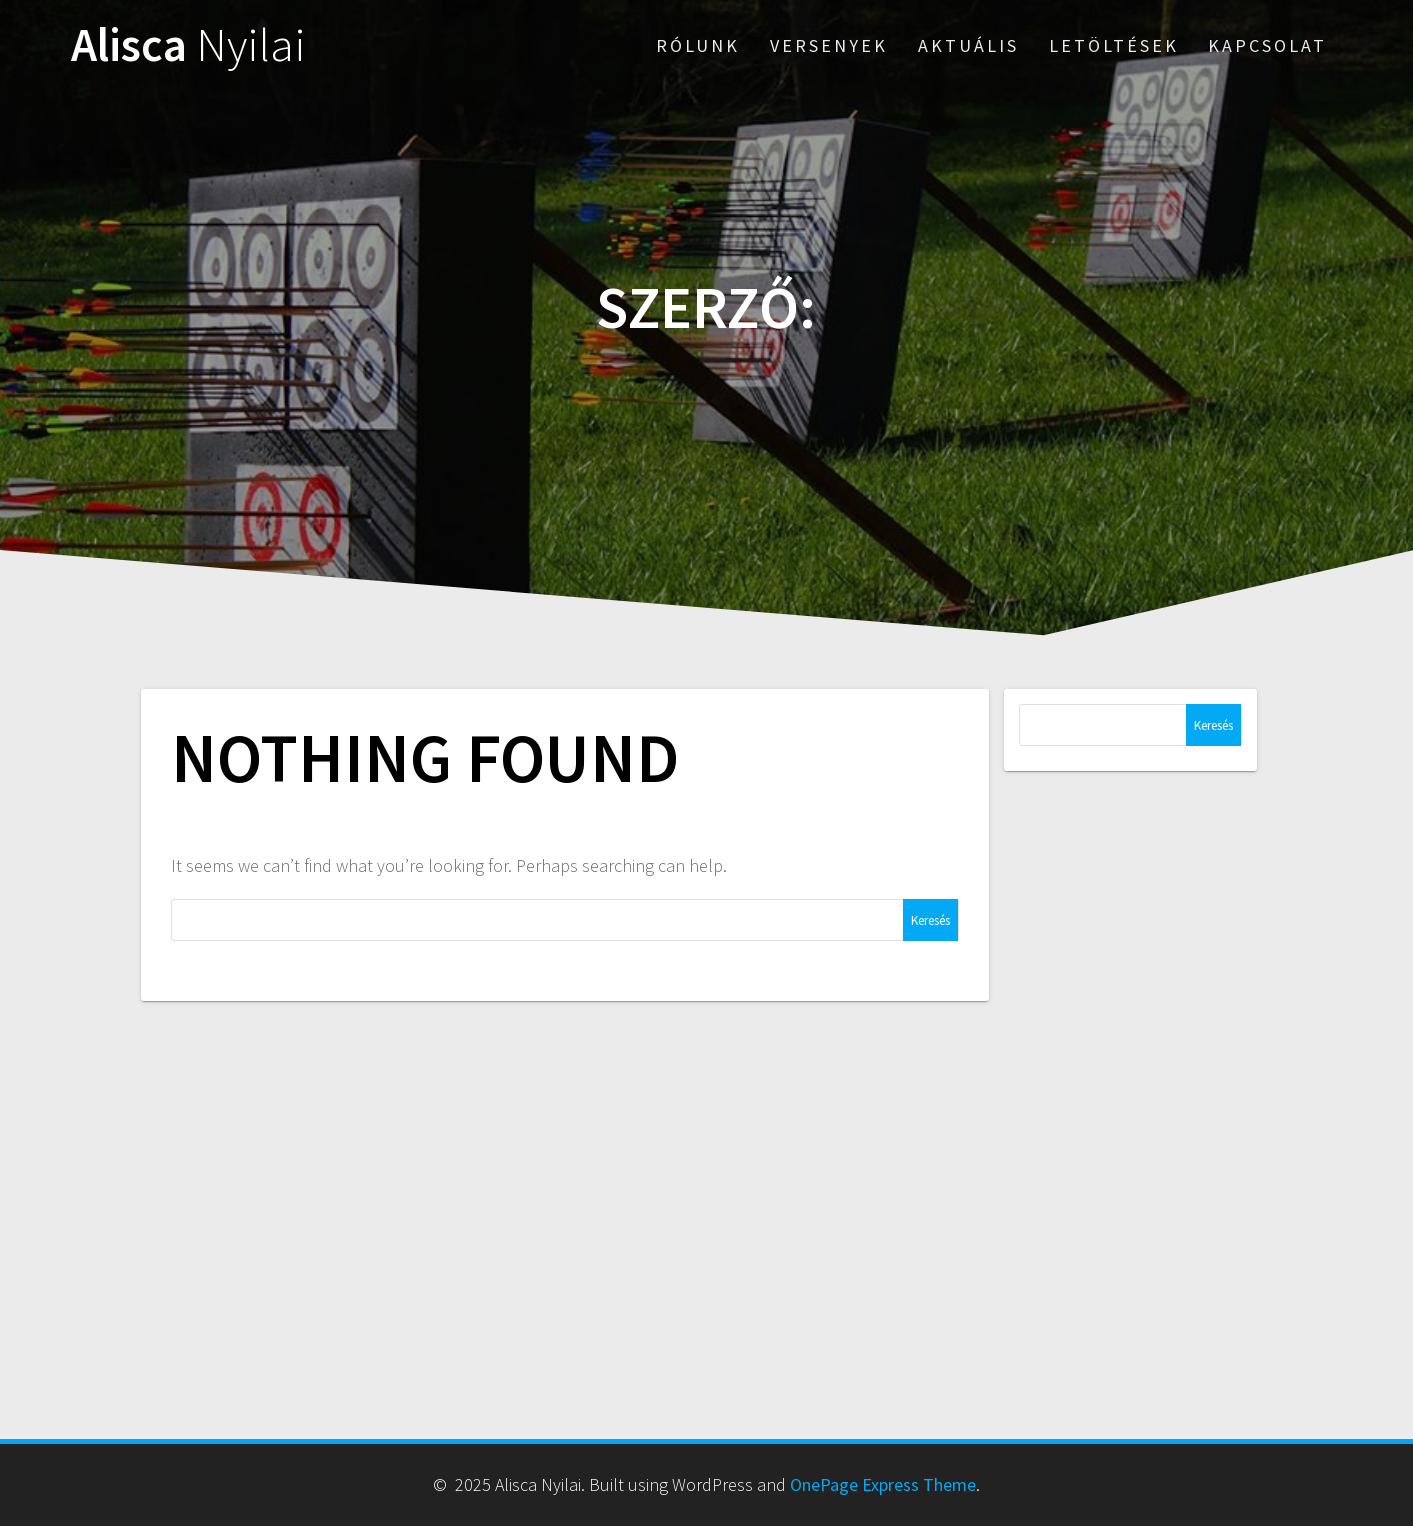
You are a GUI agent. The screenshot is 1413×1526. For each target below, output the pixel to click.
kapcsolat (1267, 45)
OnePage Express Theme (883, 1484)
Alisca (188, 45)
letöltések (1114, 45)
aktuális (968, 45)
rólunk (698, 45)
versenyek (829, 45)
